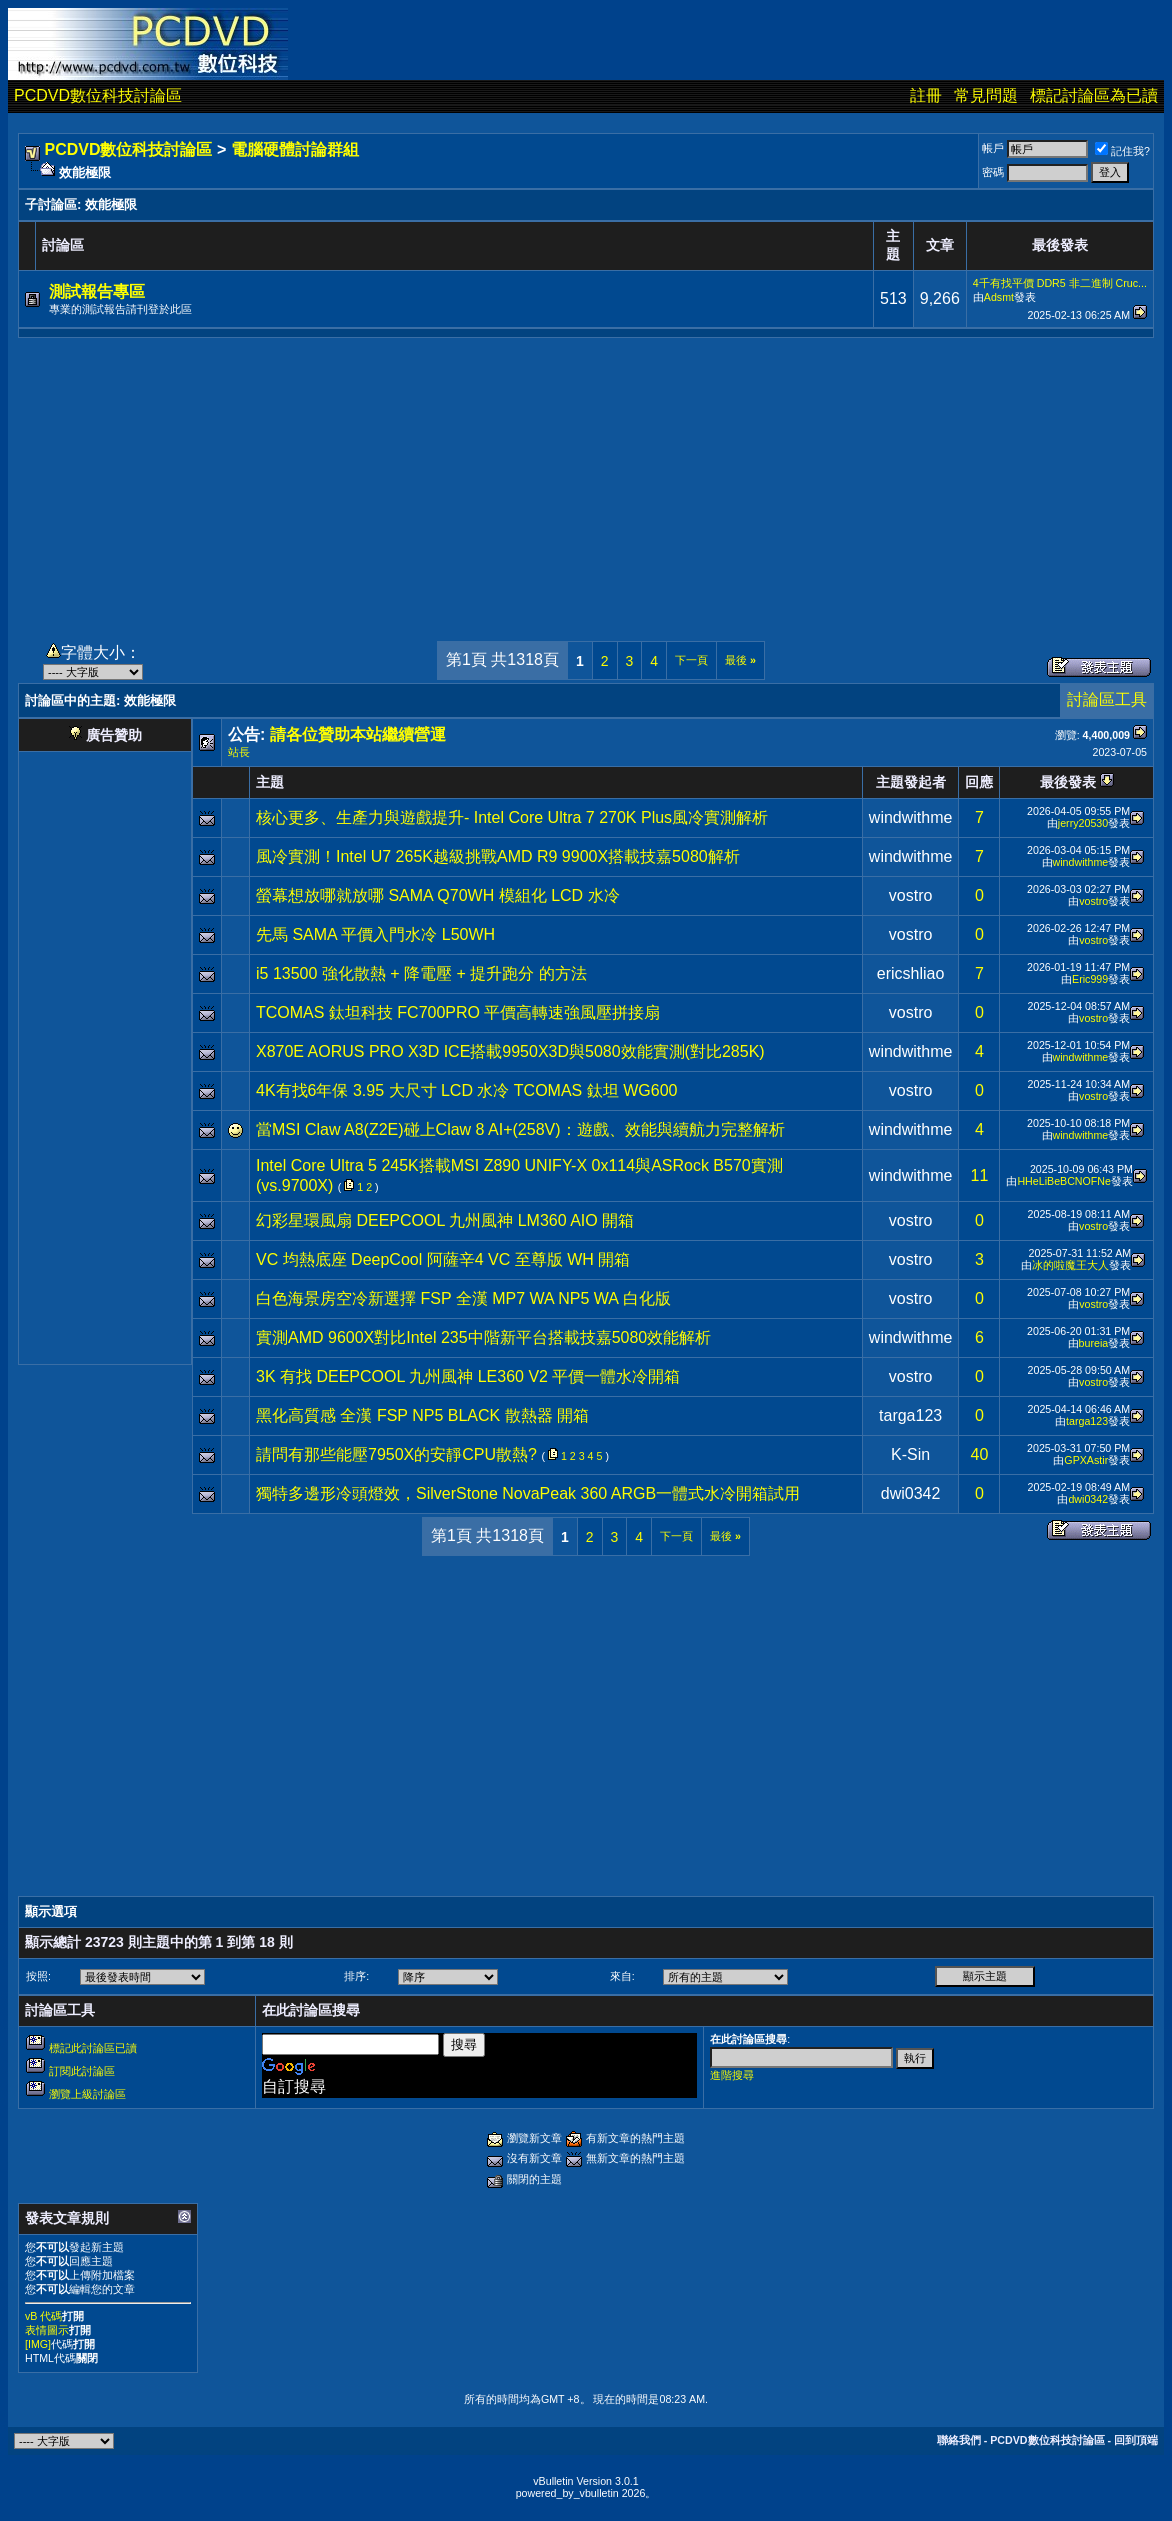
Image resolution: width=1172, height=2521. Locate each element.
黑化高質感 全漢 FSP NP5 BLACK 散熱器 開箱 (422, 1415)
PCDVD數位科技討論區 (98, 95)
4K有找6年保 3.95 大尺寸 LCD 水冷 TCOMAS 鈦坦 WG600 (466, 1090)
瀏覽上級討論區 (87, 2094)
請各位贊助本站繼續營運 (358, 734)
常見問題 (986, 95)
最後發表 (1068, 782)
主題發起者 (911, 782)
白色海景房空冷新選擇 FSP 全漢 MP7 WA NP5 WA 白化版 (463, 1298)
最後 (740, 660)
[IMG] (38, 2344)
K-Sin (910, 1454)
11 (980, 1175)
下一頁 (691, 660)
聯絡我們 (959, 2440)
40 (980, 1454)
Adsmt (999, 297)
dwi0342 (911, 1493)
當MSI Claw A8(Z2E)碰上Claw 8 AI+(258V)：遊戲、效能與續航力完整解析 (520, 1129)
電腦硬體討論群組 (295, 149)
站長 (239, 752)
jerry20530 (1083, 823)
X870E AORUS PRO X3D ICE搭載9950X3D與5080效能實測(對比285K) (510, 1051)
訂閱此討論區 (82, 2071)
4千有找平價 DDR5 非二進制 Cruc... (1060, 283)
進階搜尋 (732, 2075)
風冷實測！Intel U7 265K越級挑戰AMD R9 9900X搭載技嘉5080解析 (498, 856)
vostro (911, 895)
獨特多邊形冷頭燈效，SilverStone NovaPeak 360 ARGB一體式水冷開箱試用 (528, 1493)
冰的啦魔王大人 (1070, 1265)
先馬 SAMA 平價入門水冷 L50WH (375, 934)
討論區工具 (1107, 699)
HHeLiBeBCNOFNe (1064, 1181)
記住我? (1122, 151)
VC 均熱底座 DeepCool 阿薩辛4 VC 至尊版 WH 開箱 (443, 1259)
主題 (270, 782)
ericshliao (911, 973)
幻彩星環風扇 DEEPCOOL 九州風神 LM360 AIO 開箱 (445, 1220)
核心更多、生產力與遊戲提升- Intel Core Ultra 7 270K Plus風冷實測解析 (512, 817)
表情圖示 (47, 2330)
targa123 (910, 1415)
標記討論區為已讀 (1094, 95)
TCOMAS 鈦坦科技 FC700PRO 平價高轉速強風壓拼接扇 (458, 1012)
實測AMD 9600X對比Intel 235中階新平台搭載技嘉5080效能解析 (483, 1337)
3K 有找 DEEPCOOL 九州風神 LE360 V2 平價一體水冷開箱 (468, 1376)
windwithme (911, 817)
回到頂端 (1136, 2440)
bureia (1094, 1343)
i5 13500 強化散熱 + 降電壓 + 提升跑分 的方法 (421, 973)
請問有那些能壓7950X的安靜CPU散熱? (396, 1454)
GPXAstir (1086, 1460)
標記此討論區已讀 (93, 2048)
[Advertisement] (586, 478)
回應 (979, 782)
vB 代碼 (43, 2316)
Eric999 (1090, 979)
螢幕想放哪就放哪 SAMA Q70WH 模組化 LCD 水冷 (438, 895)
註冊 (926, 95)
